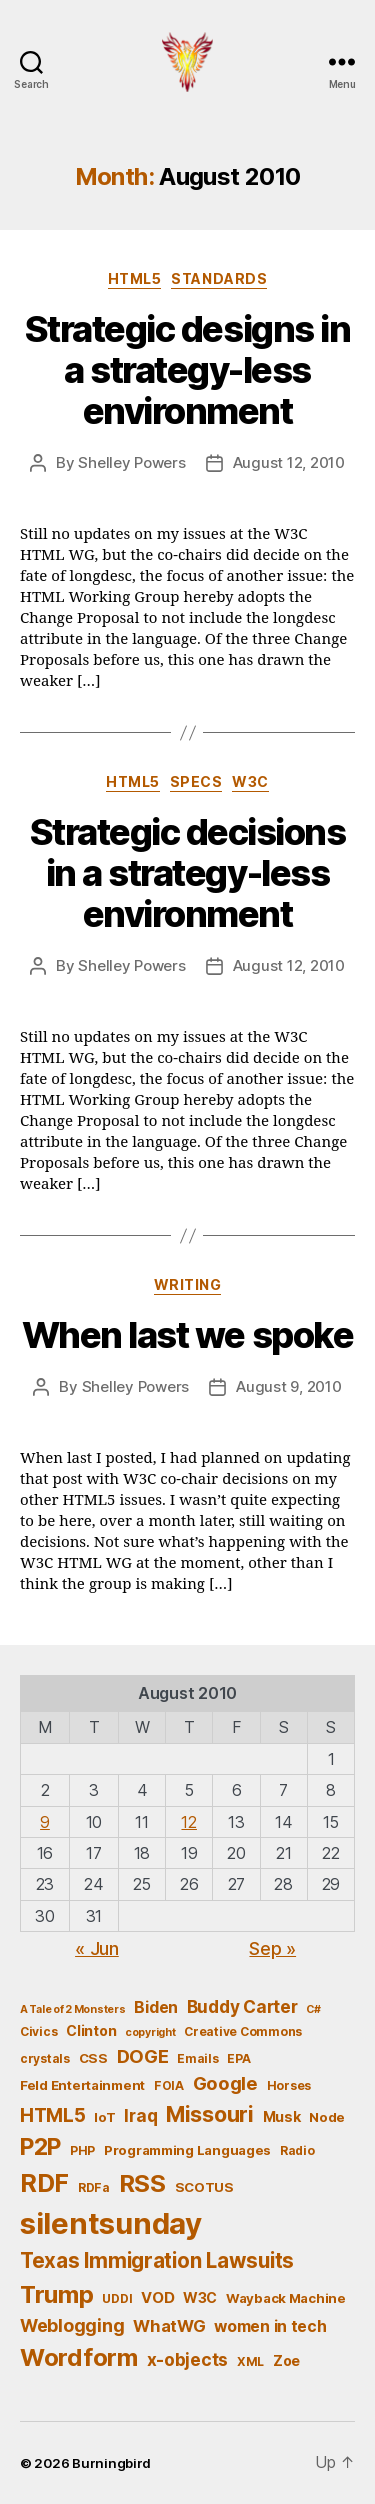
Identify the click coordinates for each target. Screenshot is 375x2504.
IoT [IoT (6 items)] (104, 2117)
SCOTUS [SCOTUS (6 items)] (204, 2187)
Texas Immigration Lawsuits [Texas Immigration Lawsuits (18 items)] (157, 2260)
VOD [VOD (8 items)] (157, 2298)
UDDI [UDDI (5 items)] (117, 2298)
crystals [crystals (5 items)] (45, 2058)
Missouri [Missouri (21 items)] (210, 2114)
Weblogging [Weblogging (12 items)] (72, 2325)
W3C (250, 781)
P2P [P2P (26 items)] (40, 2147)
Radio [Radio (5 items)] (297, 2150)
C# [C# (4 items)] (313, 2009)
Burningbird (111, 2463)
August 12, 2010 (289, 462)
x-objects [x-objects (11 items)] (188, 2359)
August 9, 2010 (288, 1386)
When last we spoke (187, 1335)
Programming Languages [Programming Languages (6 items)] (187, 2150)
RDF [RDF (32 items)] (44, 2183)
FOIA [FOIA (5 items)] (169, 2085)
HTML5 (135, 278)
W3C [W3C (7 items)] (200, 2297)
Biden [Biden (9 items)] (156, 2007)
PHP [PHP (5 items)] (82, 2150)
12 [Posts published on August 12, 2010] (188, 1822)
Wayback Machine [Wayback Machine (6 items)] (286, 2298)
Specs (196, 781)
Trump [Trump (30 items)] (57, 2294)
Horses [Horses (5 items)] (289, 2085)
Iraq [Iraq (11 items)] (140, 2115)
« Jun (97, 1948)
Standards (219, 278)
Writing (188, 1284)
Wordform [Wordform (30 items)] (79, 2357)
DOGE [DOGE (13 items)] (143, 2056)
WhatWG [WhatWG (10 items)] (169, 2326)
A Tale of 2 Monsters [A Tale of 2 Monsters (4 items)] (73, 2009)
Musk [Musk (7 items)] (282, 2116)
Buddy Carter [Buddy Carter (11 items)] (242, 2006)
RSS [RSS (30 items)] (142, 2183)
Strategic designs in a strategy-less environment (187, 370)
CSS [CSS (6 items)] (93, 2058)
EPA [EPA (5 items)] (238, 2058)
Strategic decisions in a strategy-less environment (188, 873)
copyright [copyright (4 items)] (150, 2032)
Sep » (272, 1948)
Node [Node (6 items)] (327, 2117)
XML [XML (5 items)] (250, 2361)
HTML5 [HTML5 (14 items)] (53, 2115)
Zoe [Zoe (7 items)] (286, 2360)
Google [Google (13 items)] (225, 2083)
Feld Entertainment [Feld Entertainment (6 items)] (82, 2085)
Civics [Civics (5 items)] (38, 2031)
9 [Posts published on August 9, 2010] (45, 1822)
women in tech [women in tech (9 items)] (270, 2326)
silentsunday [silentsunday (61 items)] (111, 2223)
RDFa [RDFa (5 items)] (94, 2187)
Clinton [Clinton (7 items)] (91, 2030)
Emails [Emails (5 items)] (197, 2058)
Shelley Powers (131, 462)
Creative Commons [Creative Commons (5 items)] (243, 2031)
